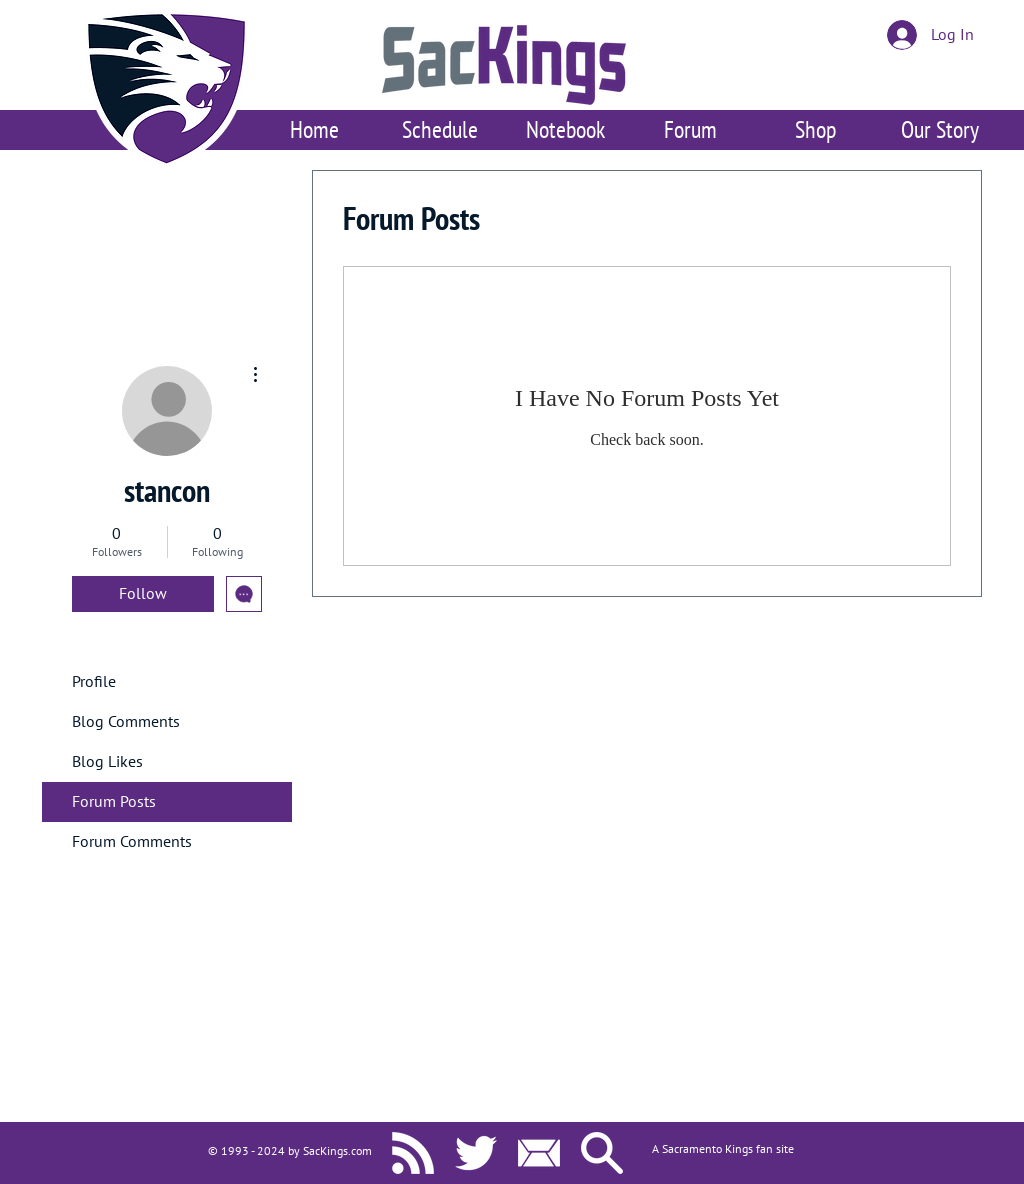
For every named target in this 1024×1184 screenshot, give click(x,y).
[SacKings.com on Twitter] (476, 1153)
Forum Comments (132, 842)
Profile (94, 682)
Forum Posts (114, 802)
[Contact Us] (539, 1153)
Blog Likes (107, 762)
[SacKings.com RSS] (413, 1153)
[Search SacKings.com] (602, 1153)
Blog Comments (126, 722)
